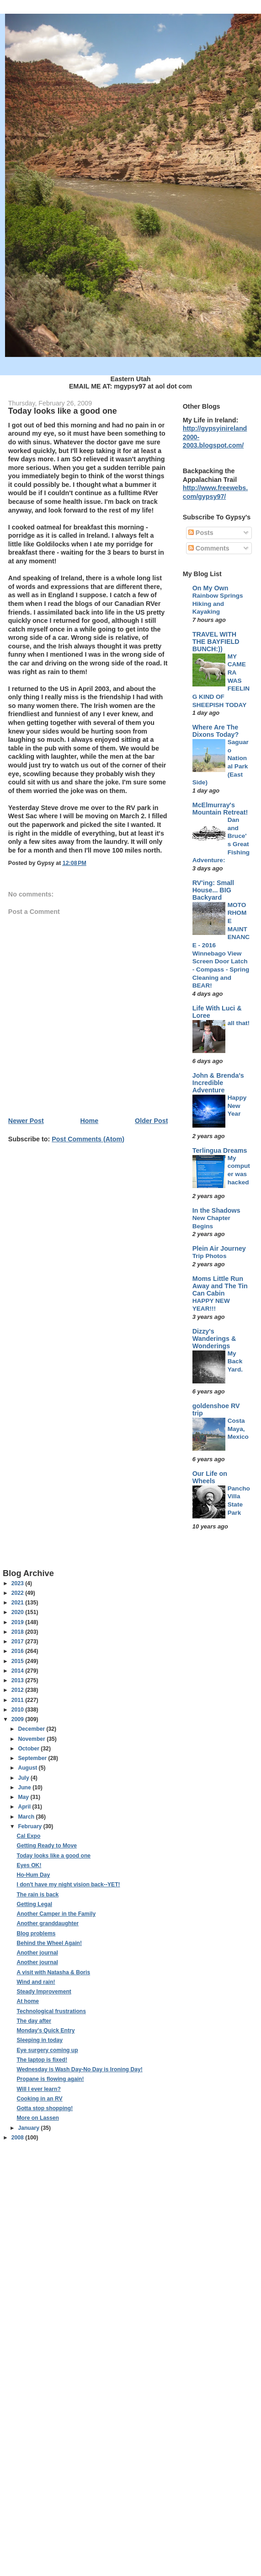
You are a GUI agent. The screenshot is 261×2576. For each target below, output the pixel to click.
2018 (18, 1632)
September (33, 1758)
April (25, 1807)
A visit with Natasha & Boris (53, 1972)
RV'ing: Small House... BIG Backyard (213, 890)
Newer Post (26, 1120)
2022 (18, 1593)
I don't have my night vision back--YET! (68, 1884)
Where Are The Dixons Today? (215, 731)
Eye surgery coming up (47, 2050)
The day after (33, 2021)
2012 (18, 1690)
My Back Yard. (235, 1361)
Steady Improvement (43, 1991)
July (24, 1778)
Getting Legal (34, 1904)
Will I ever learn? (38, 2089)
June (25, 1787)
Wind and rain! (35, 1982)
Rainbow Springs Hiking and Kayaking (217, 603)
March (27, 1817)
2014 (18, 1671)
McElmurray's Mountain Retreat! (220, 808)
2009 (18, 1719)
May (24, 1797)
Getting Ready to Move (46, 1845)
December (32, 1729)
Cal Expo (28, 1836)
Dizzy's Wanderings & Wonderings (214, 1339)
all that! (239, 1023)
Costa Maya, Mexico (238, 1428)
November (32, 1739)
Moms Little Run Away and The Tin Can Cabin (220, 1286)
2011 (18, 1700)
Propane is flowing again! (50, 2079)
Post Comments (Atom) (88, 1139)
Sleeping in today (39, 2040)
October (29, 1748)
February (30, 1826)
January (29, 2128)
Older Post (151, 1120)
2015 (18, 1661)
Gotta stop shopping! (44, 2108)
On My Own (210, 588)
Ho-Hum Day (33, 1875)
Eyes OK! (28, 1865)
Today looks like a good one (53, 1855)
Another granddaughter (47, 1923)
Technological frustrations (51, 2011)
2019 (18, 1622)
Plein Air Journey (219, 1248)
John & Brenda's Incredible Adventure (218, 1083)
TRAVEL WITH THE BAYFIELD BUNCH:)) (216, 642)
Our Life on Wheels (209, 1477)
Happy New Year (237, 1105)
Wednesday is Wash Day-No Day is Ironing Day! (79, 2069)
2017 (18, 1641)
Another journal (37, 1953)
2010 (18, 1710)
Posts (200, 532)
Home (89, 1120)
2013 (18, 1680)
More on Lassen (37, 2118)
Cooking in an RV (39, 2098)
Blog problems (35, 1933)
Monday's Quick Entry (45, 2030)
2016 (18, 1651)
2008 (18, 2137)
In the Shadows (216, 1210)
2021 (18, 1602)
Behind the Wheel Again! (49, 1943)
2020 (18, 1612)
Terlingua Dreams (219, 1150)
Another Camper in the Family (56, 1914)
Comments (208, 548)
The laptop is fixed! (41, 2060)
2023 (18, 1583)
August (28, 1768)
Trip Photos (209, 1256)
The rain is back (37, 1894)
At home (27, 2001)
